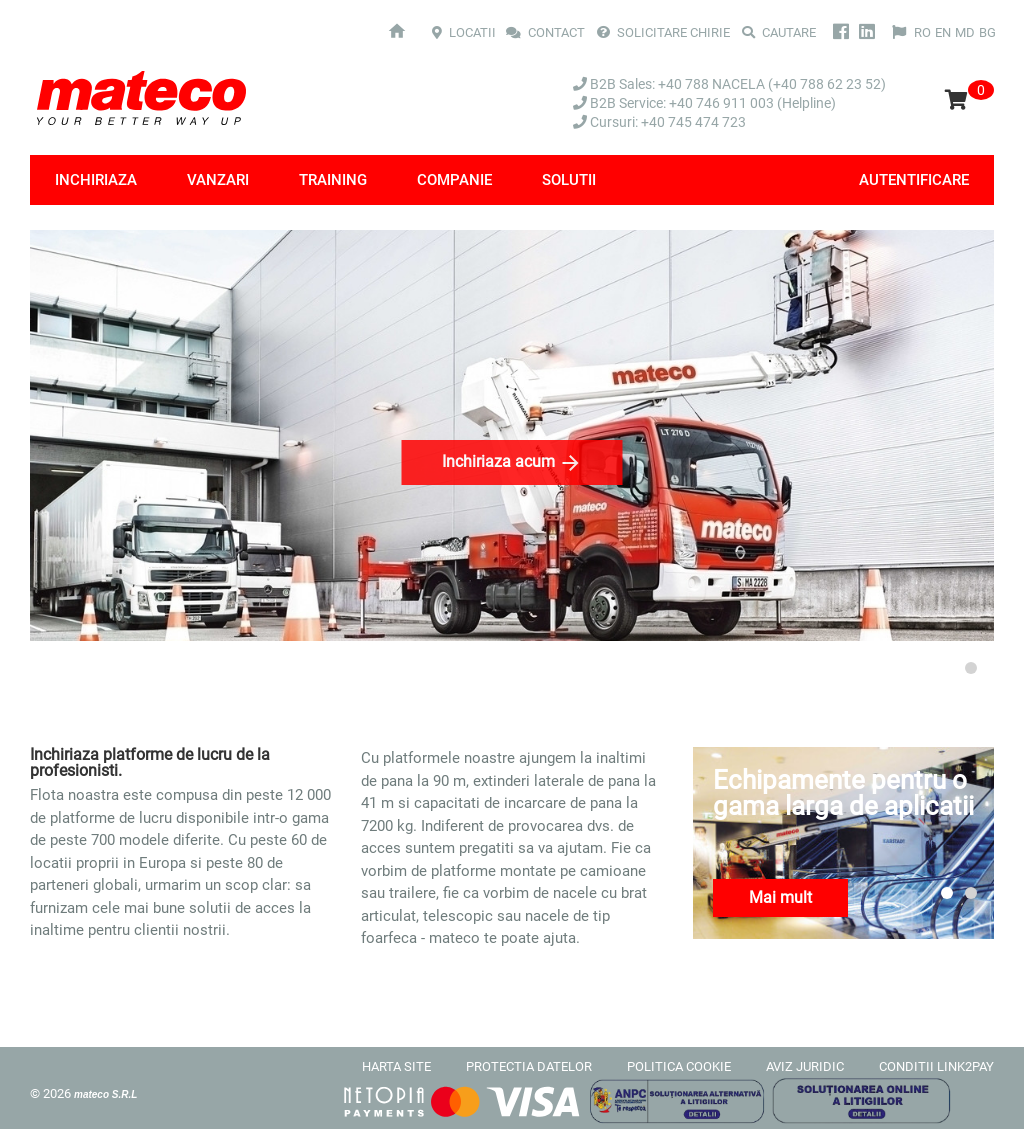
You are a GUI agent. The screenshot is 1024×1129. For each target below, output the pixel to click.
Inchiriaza (96, 180)
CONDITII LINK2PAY (936, 1066)
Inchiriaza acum (512, 463)
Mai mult (780, 897)
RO (922, 32)
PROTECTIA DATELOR (529, 1066)
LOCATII (464, 32)
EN (943, 32)
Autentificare (914, 180)
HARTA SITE (396, 1066)
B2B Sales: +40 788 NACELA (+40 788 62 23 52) (729, 84)
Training (333, 180)
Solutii (569, 180)
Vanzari (218, 180)
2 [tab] (971, 668)
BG (987, 32)
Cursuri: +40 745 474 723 (659, 122)
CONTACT (546, 32)
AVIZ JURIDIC (805, 1066)
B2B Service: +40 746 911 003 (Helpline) (704, 103)
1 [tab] (947, 668)
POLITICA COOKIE (679, 1066)
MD (965, 32)
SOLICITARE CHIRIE (663, 32)
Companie (454, 180)
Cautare (779, 32)
